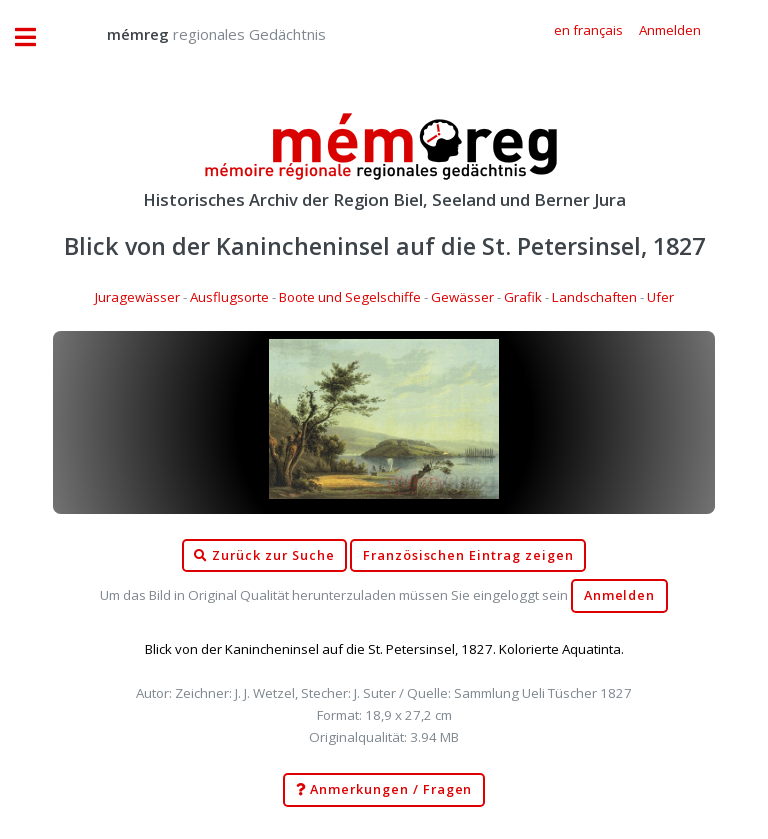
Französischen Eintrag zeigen (468, 555)
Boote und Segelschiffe (350, 297)
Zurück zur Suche (264, 556)
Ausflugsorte (229, 297)
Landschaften (594, 297)
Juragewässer (137, 297)
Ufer (660, 297)
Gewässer (462, 297)
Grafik (523, 297)
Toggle (36, 37)
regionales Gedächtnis (196, 34)
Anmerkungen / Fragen (384, 790)
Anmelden (620, 595)
